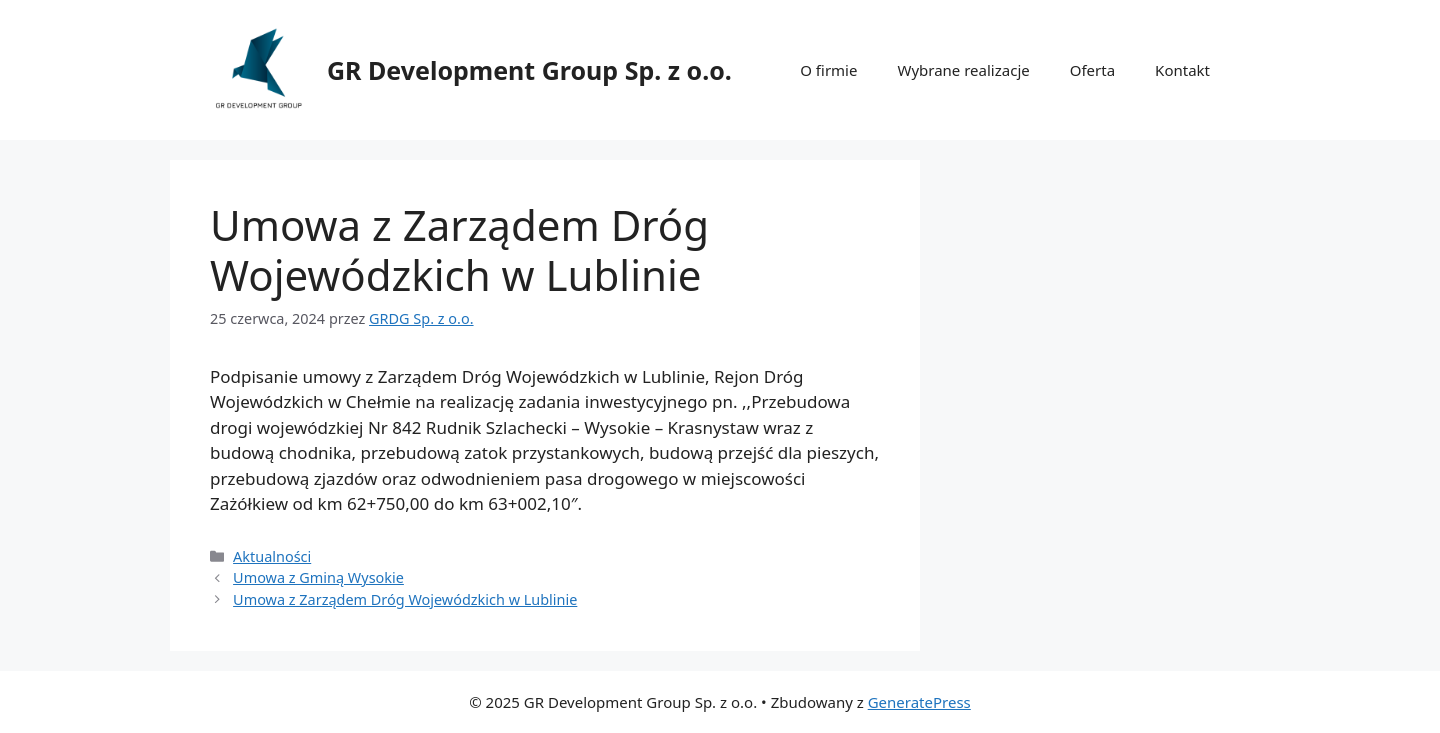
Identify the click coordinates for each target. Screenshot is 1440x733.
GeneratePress (919, 702)
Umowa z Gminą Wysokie (318, 577)
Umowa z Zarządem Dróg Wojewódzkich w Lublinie (405, 599)
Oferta (1092, 70)
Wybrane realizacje (963, 70)
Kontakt (1182, 70)
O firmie (828, 70)
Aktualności (272, 556)
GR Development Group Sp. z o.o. (529, 70)
